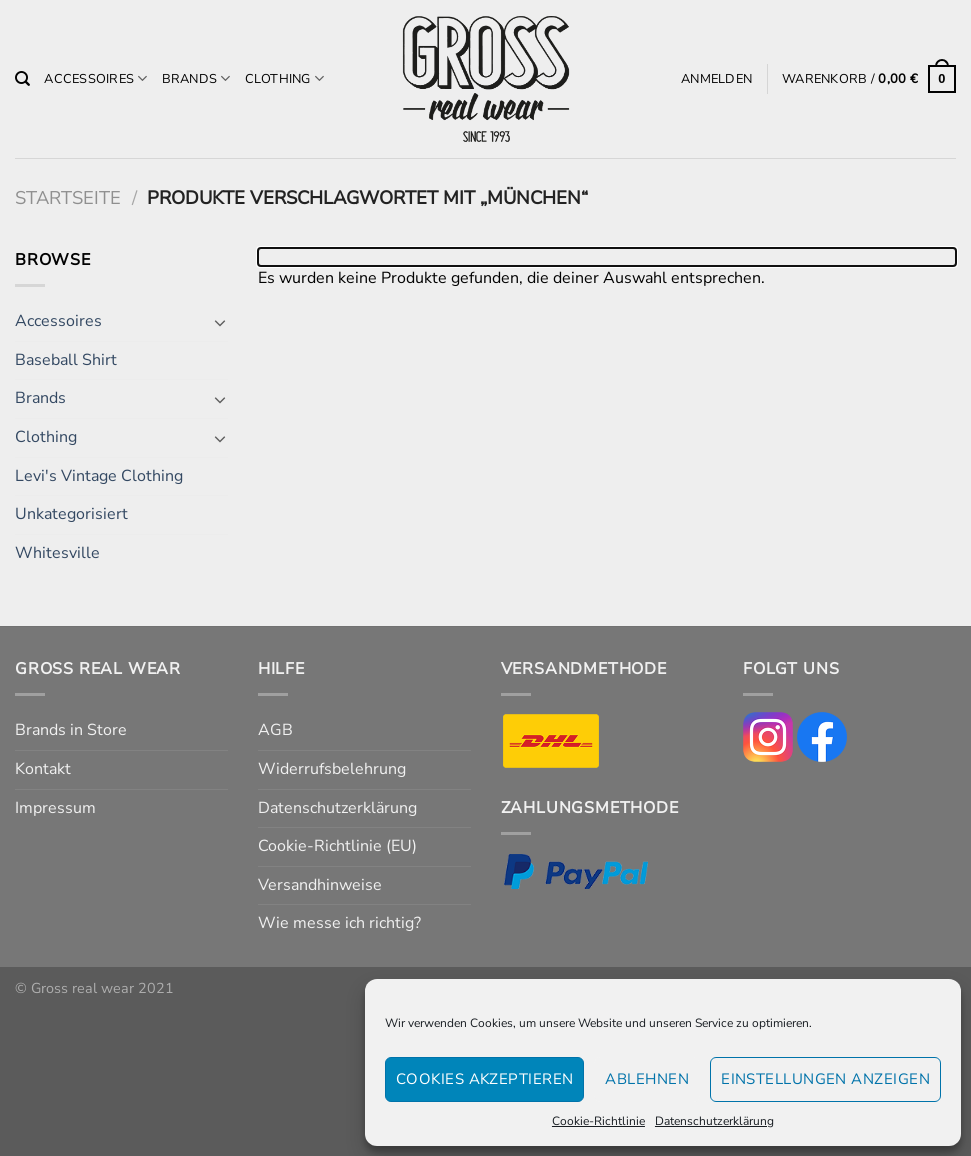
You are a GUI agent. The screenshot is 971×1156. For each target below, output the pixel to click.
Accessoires (95, 78)
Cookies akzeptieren (485, 1079)
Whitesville (57, 553)
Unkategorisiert (71, 514)
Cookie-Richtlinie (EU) (337, 846)
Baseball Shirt (66, 360)
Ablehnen (647, 1079)
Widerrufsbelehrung (332, 769)
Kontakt (43, 769)
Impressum (55, 808)
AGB (275, 730)
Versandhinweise (320, 885)
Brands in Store (71, 730)
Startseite (68, 197)
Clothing (285, 78)
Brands (196, 78)
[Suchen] (22, 79)
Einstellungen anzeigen (825, 1079)
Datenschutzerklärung (714, 1121)
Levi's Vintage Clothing (99, 476)
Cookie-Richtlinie (598, 1121)
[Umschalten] (220, 322)
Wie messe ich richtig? (339, 923)
